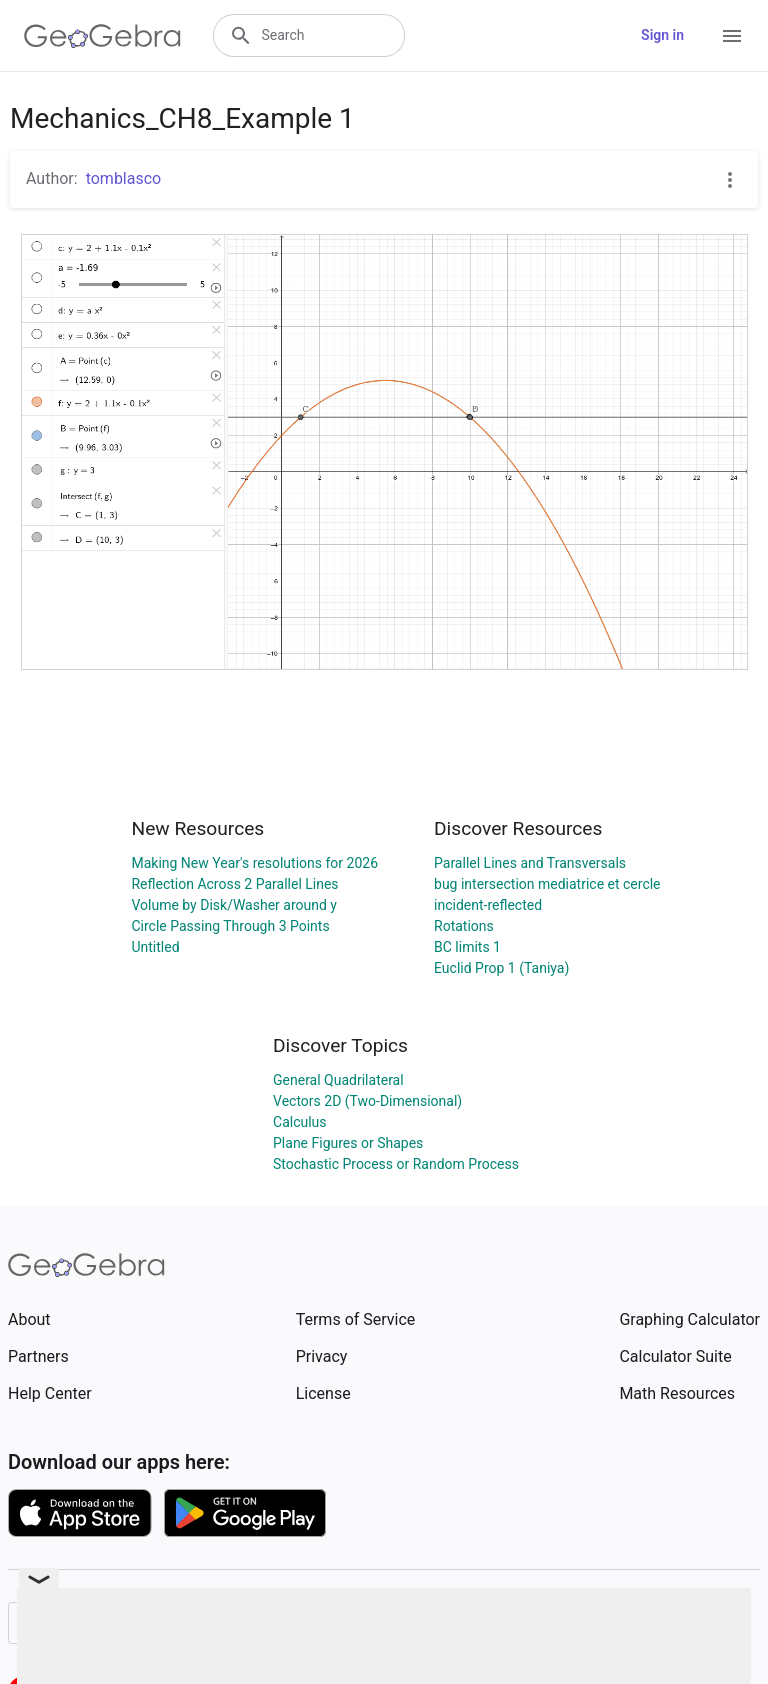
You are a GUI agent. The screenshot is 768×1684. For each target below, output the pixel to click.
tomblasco (124, 178)
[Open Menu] (732, 36)
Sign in (662, 35)
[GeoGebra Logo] (102, 36)
